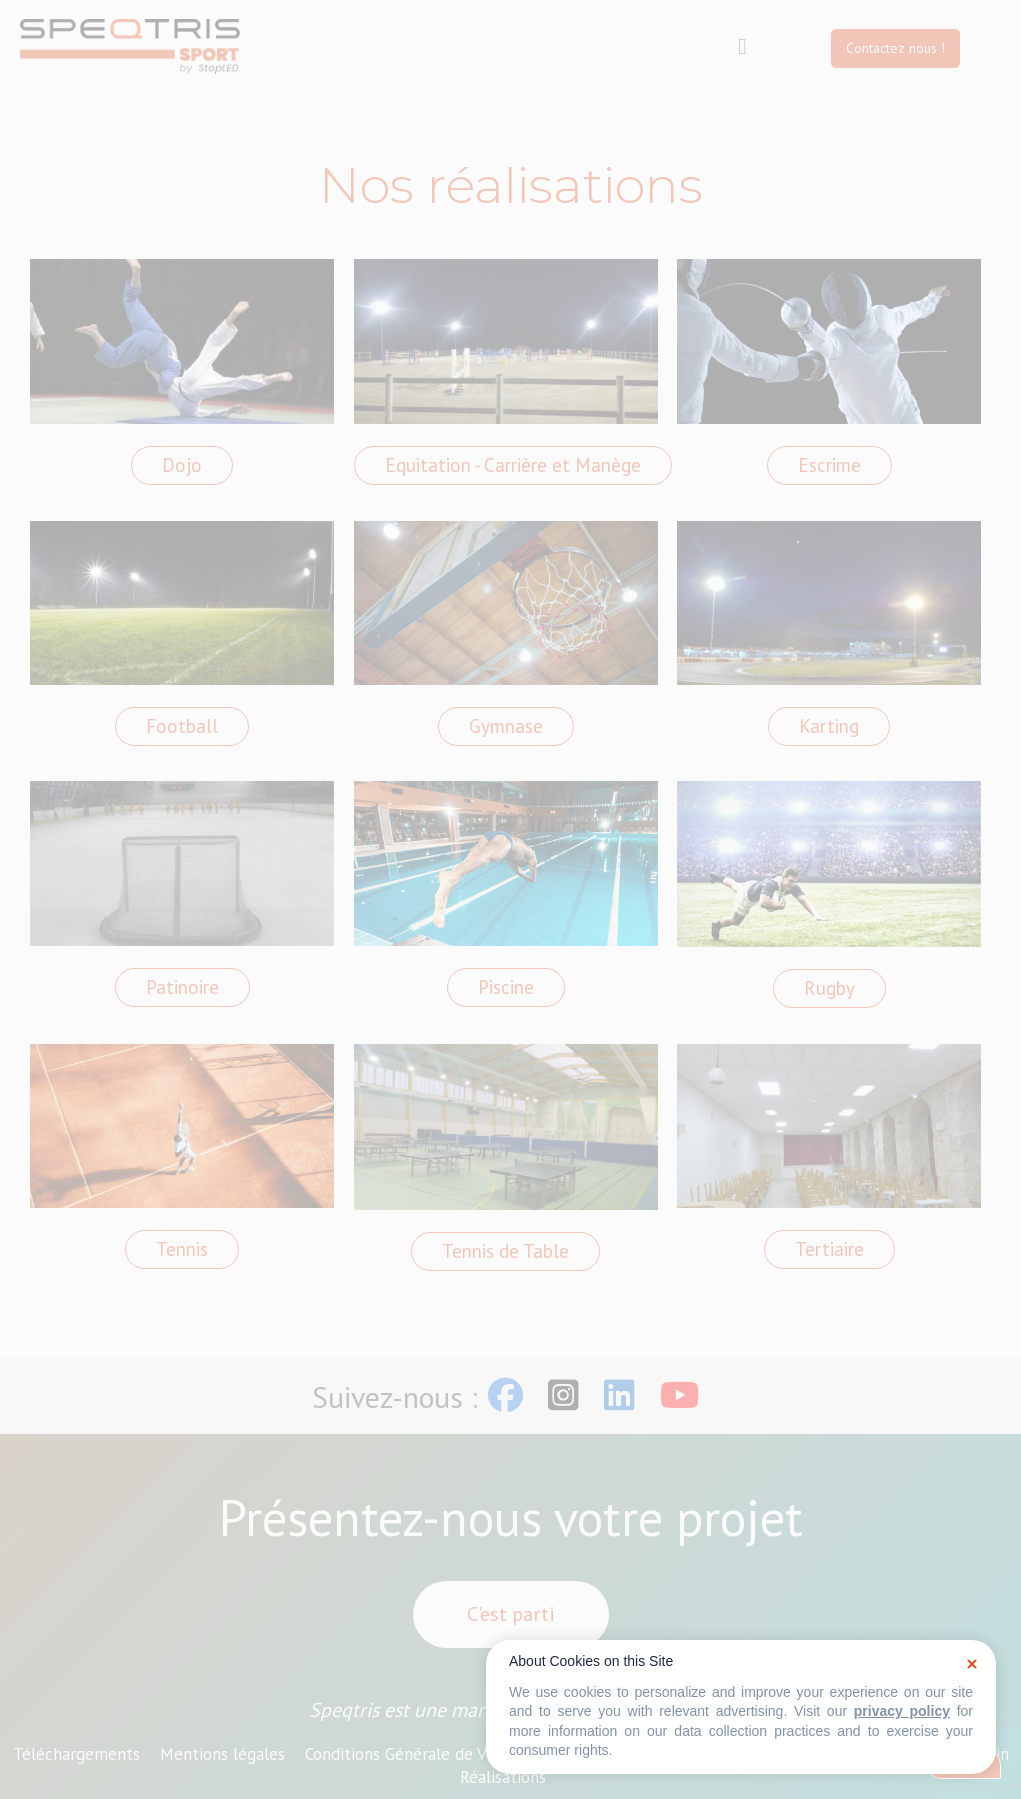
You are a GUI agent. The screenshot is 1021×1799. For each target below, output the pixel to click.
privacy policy (902, 1711)
